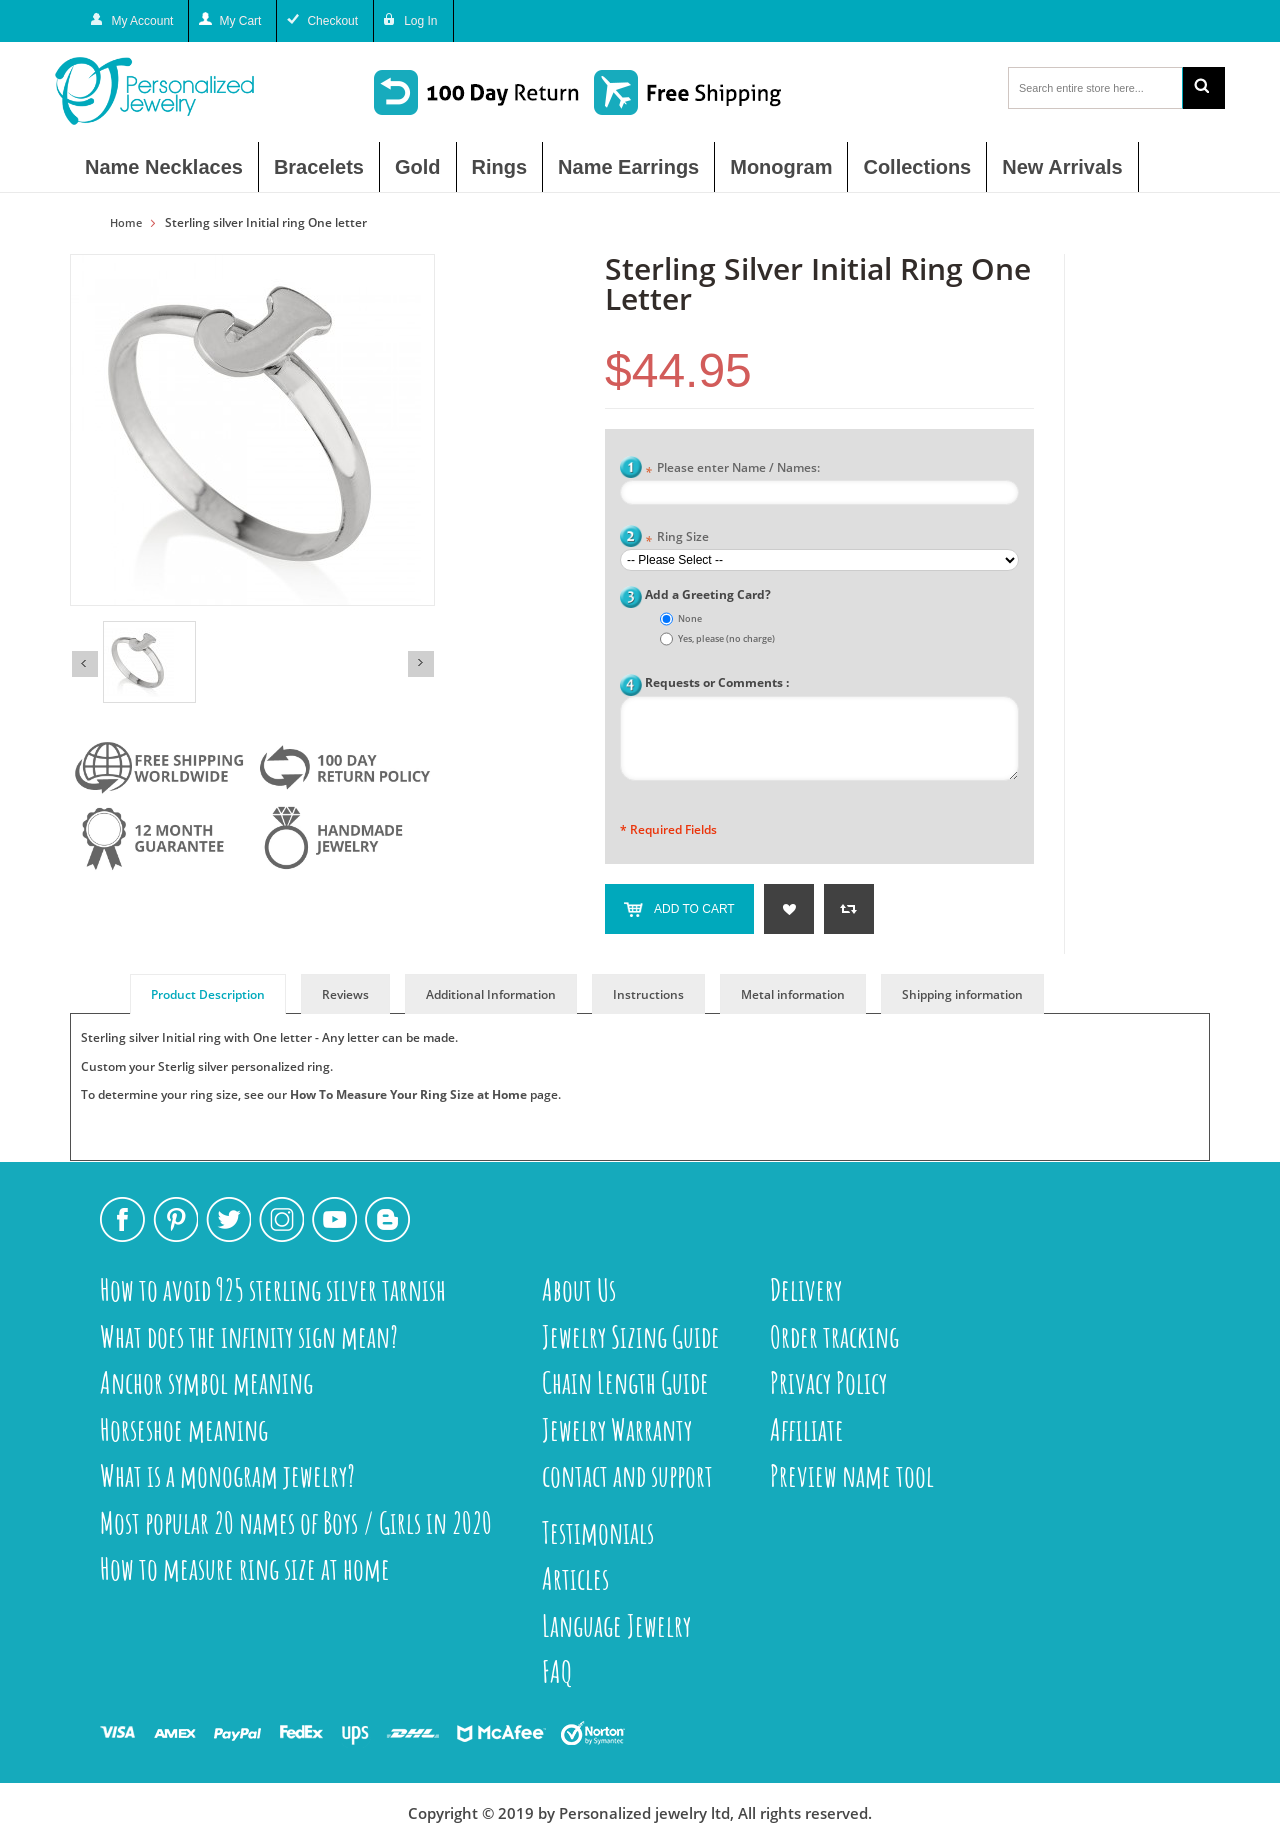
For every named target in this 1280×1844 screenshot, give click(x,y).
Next (421, 664)
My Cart (240, 21)
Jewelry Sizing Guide (631, 1336)
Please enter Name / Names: (732, 469)
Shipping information (962, 994)
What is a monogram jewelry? (227, 1475)
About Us (579, 1289)
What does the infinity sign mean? (249, 1336)
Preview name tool (852, 1475)
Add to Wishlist (789, 909)
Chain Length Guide (625, 1382)
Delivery (806, 1289)
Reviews (345, 994)
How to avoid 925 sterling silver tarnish (273, 1289)
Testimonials (598, 1532)
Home (126, 223)
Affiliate (807, 1429)
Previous (85, 664)
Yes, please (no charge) (726, 638)
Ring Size (677, 538)
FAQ (557, 1671)
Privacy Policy (828, 1382)
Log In (420, 21)
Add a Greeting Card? (708, 594)
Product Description (208, 994)
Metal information (793, 994)
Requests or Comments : (717, 682)
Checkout (332, 21)
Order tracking (834, 1336)
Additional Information (491, 994)
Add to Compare (849, 909)
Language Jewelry (616, 1625)
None (690, 618)
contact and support (627, 1475)
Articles (575, 1578)
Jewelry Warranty (617, 1429)
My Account (142, 21)
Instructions (648, 994)
